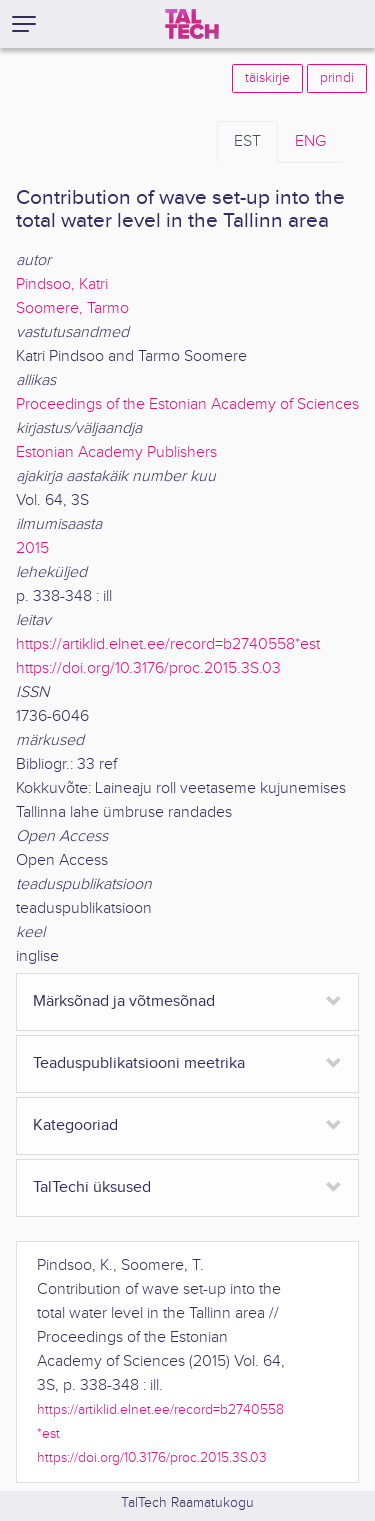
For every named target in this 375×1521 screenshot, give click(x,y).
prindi (337, 78)
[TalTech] (192, 24)
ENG (310, 141)
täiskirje (267, 78)
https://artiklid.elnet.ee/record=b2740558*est (168, 644)
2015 (32, 548)
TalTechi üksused (92, 1187)
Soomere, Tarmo (72, 308)
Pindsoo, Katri (62, 284)
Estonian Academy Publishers (116, 452)
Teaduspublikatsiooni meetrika (139, 1063)
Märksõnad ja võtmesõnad (124, 1001)
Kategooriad (75, 1125)
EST (247, 141)
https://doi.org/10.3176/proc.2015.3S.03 (148, 668)
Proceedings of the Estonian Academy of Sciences (187, 404)
